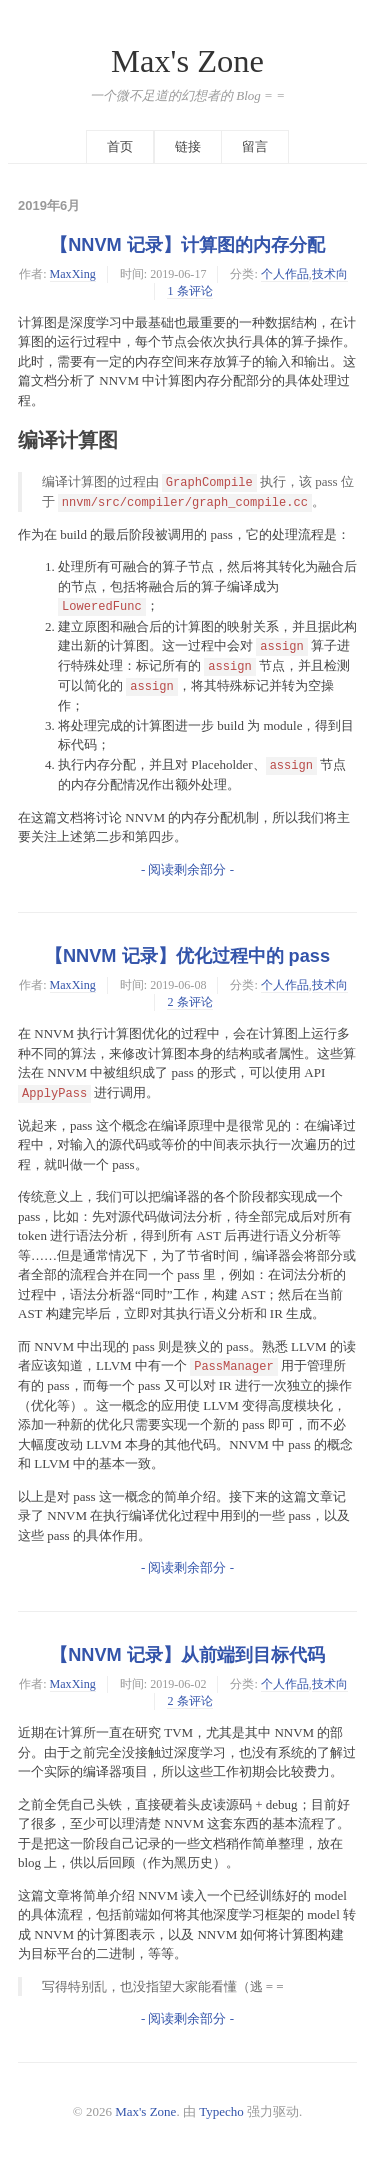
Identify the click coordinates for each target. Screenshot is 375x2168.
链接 (188, 146)
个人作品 (285, 274)
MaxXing (73, 274)
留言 (255, 146)
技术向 (330, 274)
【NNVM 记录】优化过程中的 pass (187, 956)
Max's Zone (187, 61)
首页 (120, 146)
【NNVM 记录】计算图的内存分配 (187, 245)
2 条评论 (189, 1002)
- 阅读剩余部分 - (187, 869)
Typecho (221, 2111)
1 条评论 (189, 291)
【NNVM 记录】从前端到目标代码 (187, 1655)
